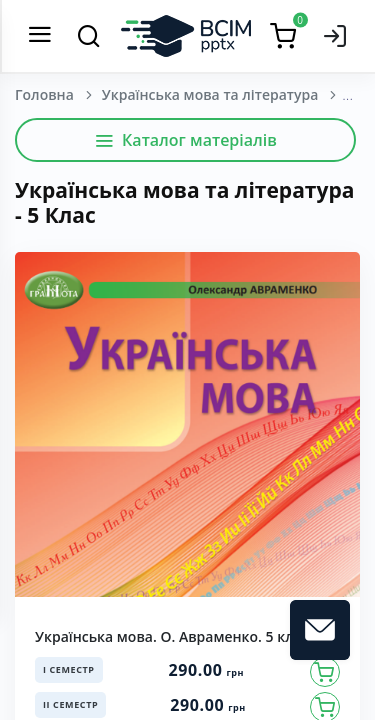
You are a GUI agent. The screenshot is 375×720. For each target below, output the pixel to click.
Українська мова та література (210, 94)
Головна (44, 94)
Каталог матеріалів (185, 140)
